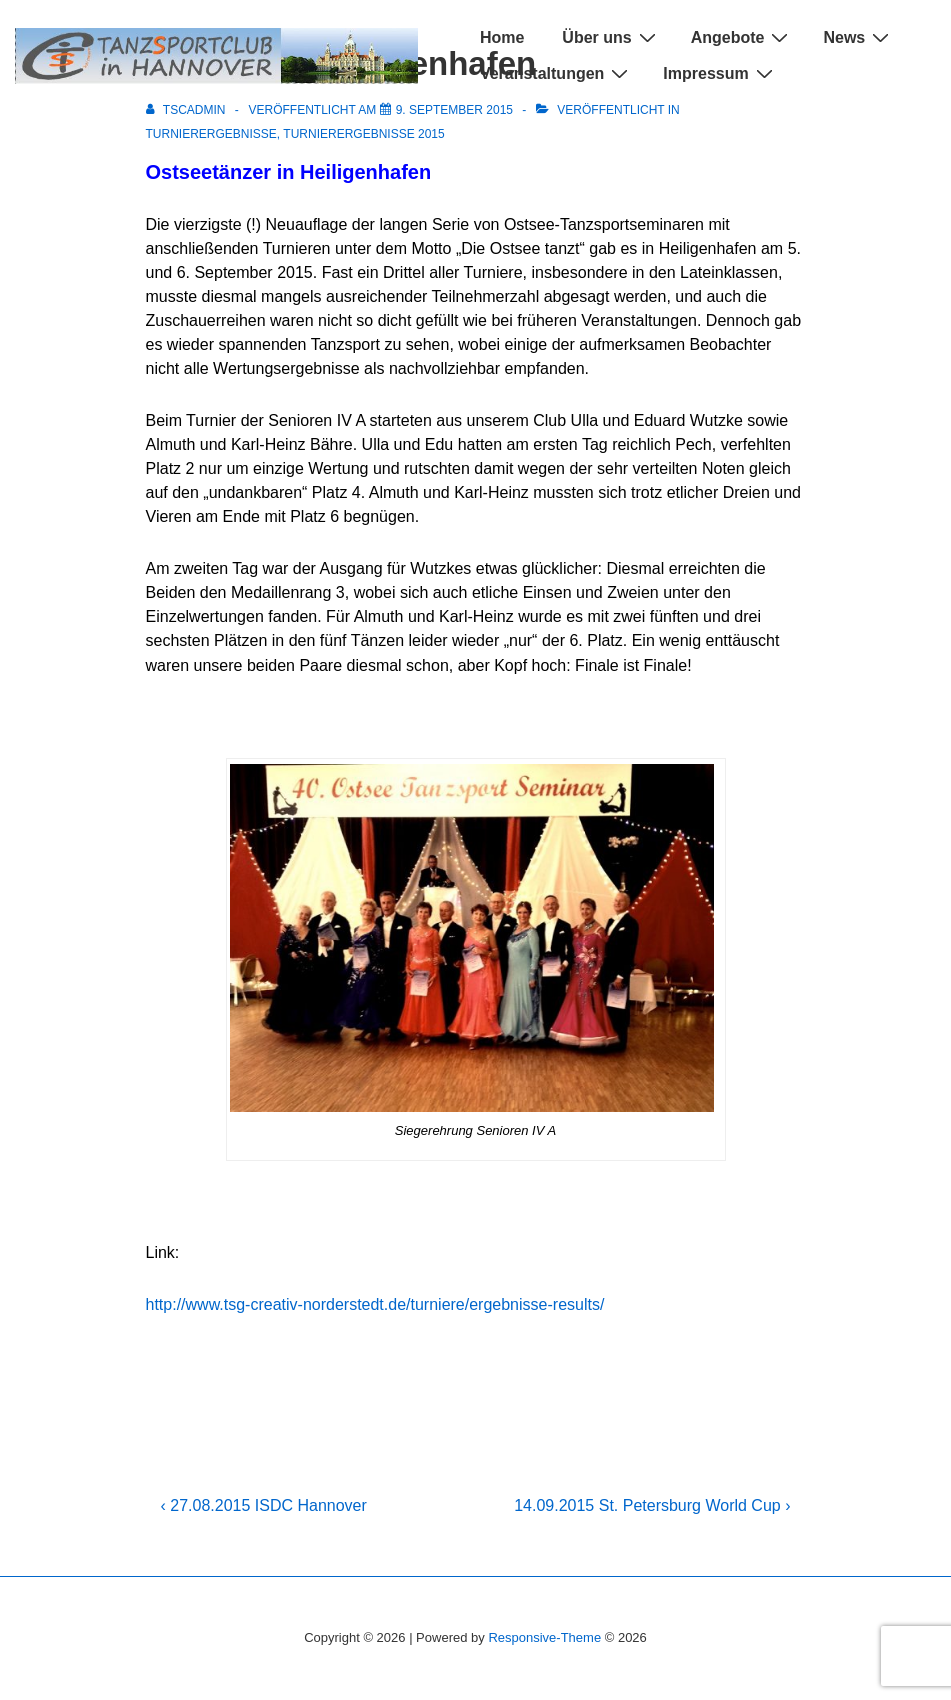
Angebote (742, 37)
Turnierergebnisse (211, 134)
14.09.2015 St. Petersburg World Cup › (652, 1505)
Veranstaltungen (556, 73)
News (858, 37)
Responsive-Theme (544, 1637)
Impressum (720, 73)
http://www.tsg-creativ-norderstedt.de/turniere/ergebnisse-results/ (375, 1304)
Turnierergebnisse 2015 (363, 134)
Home (502, 37)
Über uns (611, 37)
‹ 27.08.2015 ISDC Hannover (264, 1505)
